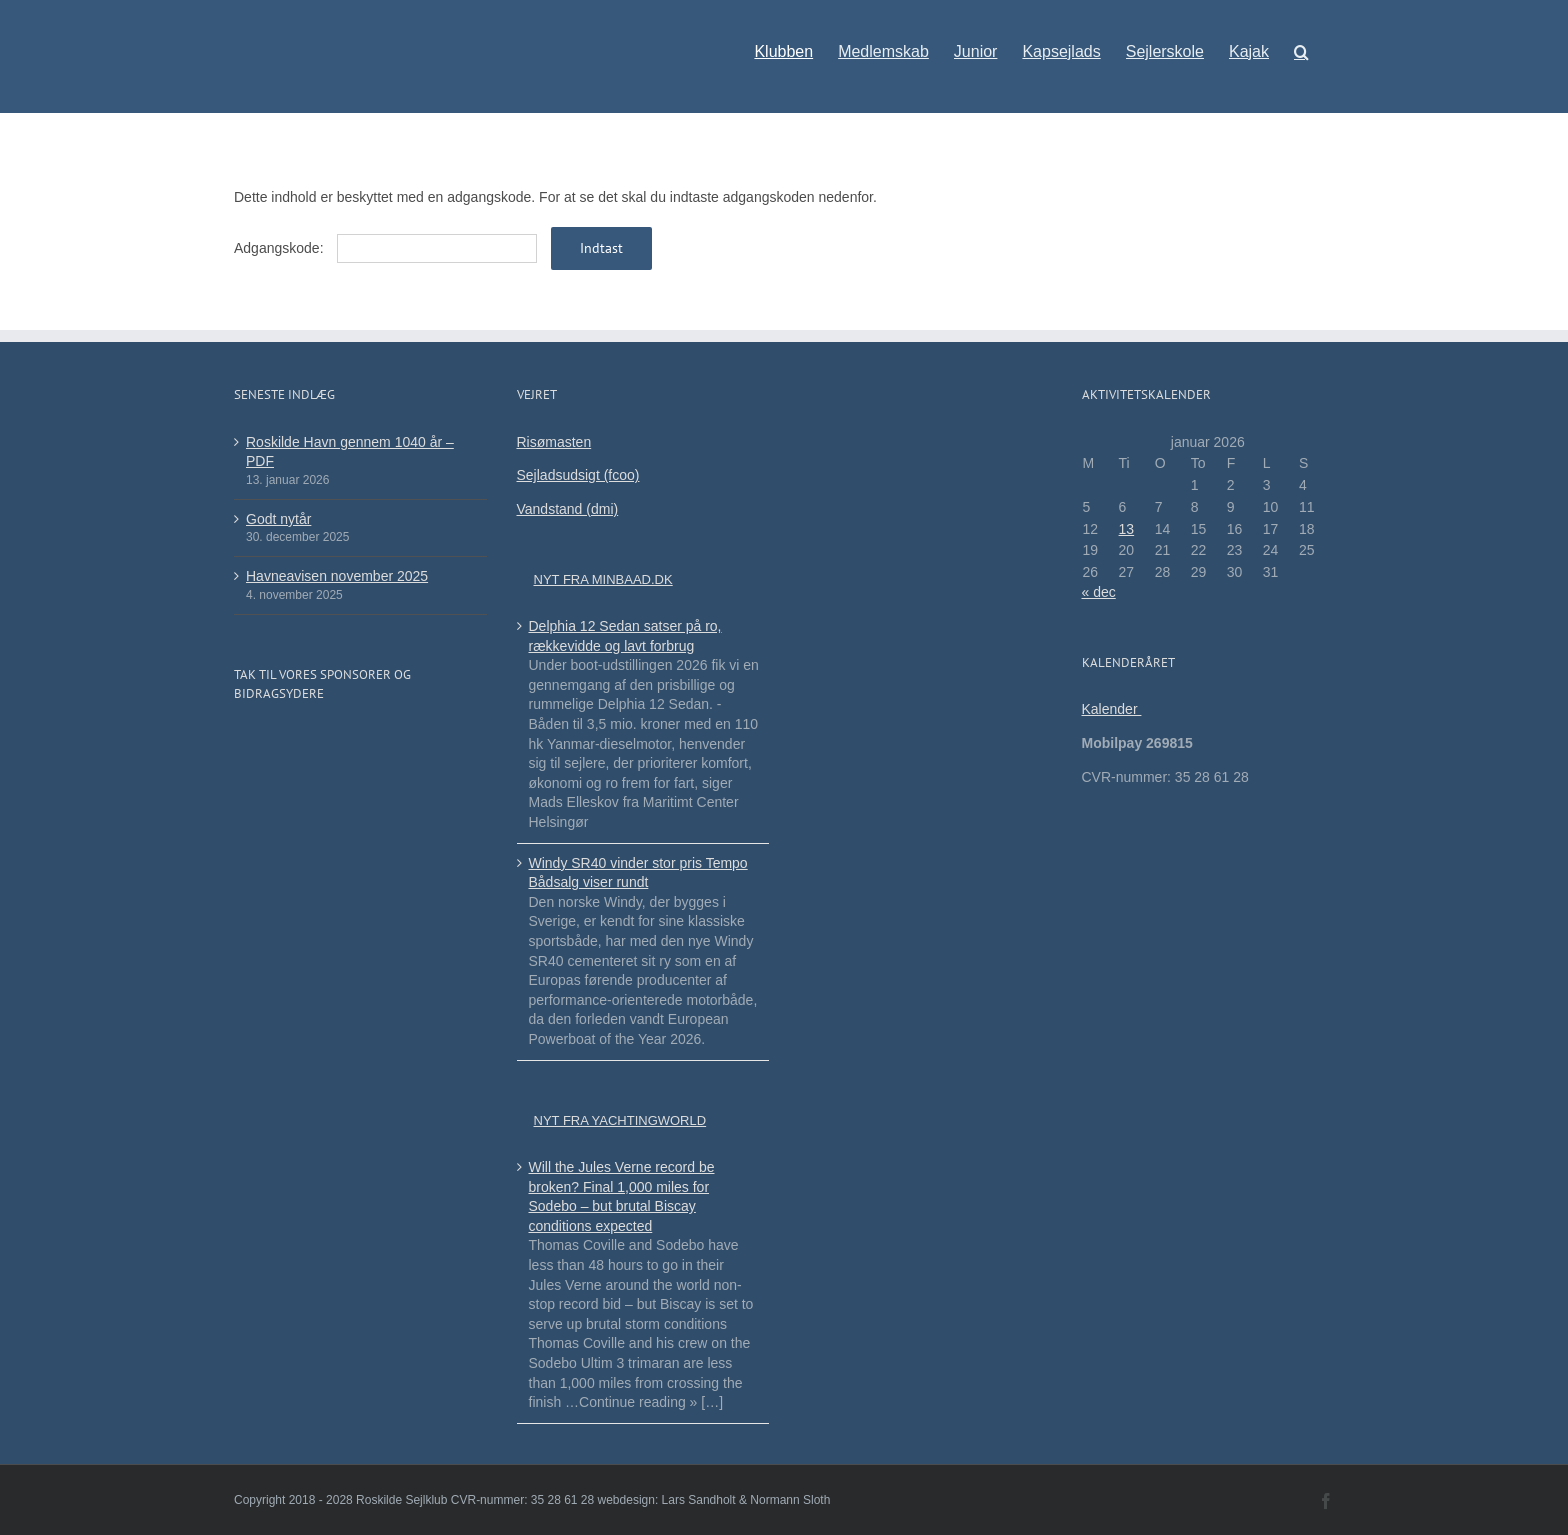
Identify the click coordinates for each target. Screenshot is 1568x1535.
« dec (1099, 592)
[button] (1301, 42)
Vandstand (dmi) (568, 509)
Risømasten (554, 442)
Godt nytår (278, 519)
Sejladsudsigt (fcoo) (578, 475)
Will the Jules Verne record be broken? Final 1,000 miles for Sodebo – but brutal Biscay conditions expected (622, 1196)
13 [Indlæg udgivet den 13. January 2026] (1127, 529)
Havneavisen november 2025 (337, 576)
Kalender (1112, 709)
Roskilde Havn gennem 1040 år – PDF (350, 452)
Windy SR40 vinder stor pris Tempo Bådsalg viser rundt (638, 873)
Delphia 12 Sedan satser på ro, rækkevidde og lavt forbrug (625, 636)
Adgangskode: (385, 248)
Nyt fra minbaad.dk (603, 579)
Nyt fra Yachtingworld (620, 1120)
